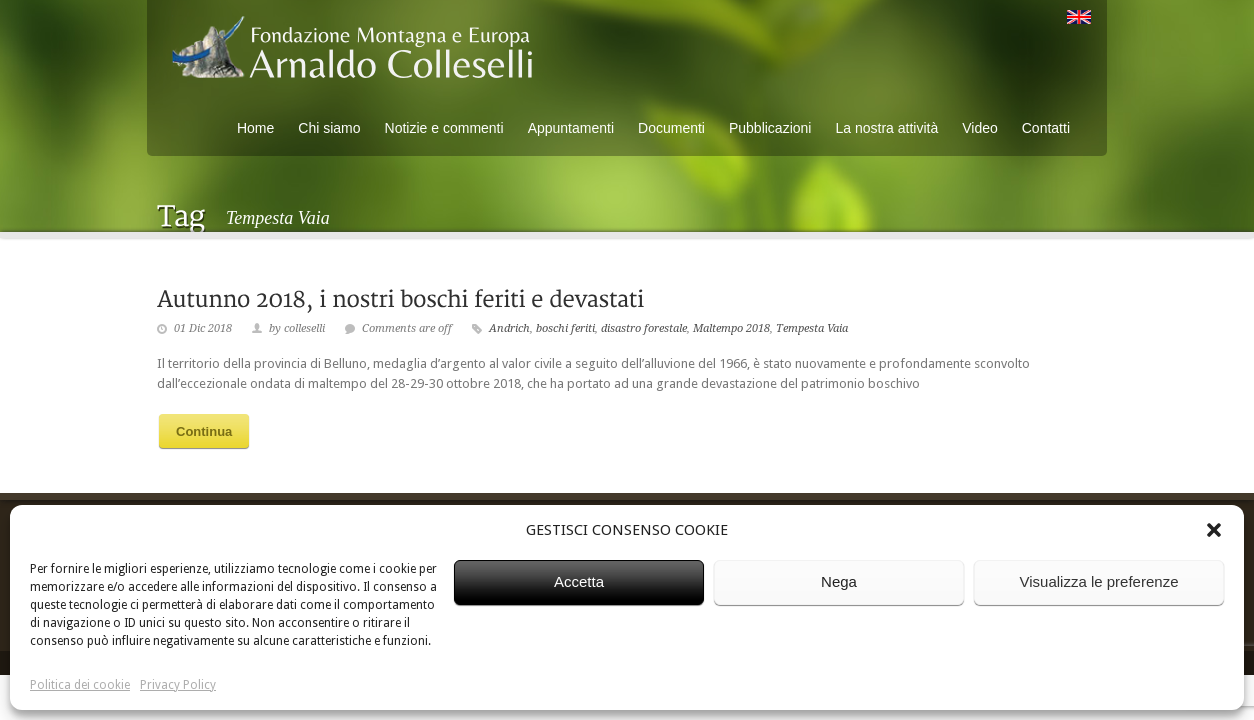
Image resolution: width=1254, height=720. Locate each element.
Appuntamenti (571, 128)
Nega (839, 581)
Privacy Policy (178, 685)
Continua (204, 431)
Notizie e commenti (444, 128)
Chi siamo (329, 128)
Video (980, 128)
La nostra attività (886, 128)
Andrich (509, 328)
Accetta (579, 581)
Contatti (1046, 128)
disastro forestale (644, 328)
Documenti (671, 128)
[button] (1214, 530)
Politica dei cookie (80, 685)
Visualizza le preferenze (1099, 581)
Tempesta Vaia (812, 328)
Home (255, 128)
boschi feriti (565, 328)
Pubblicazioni (770, 128)
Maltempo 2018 (731, 328)
